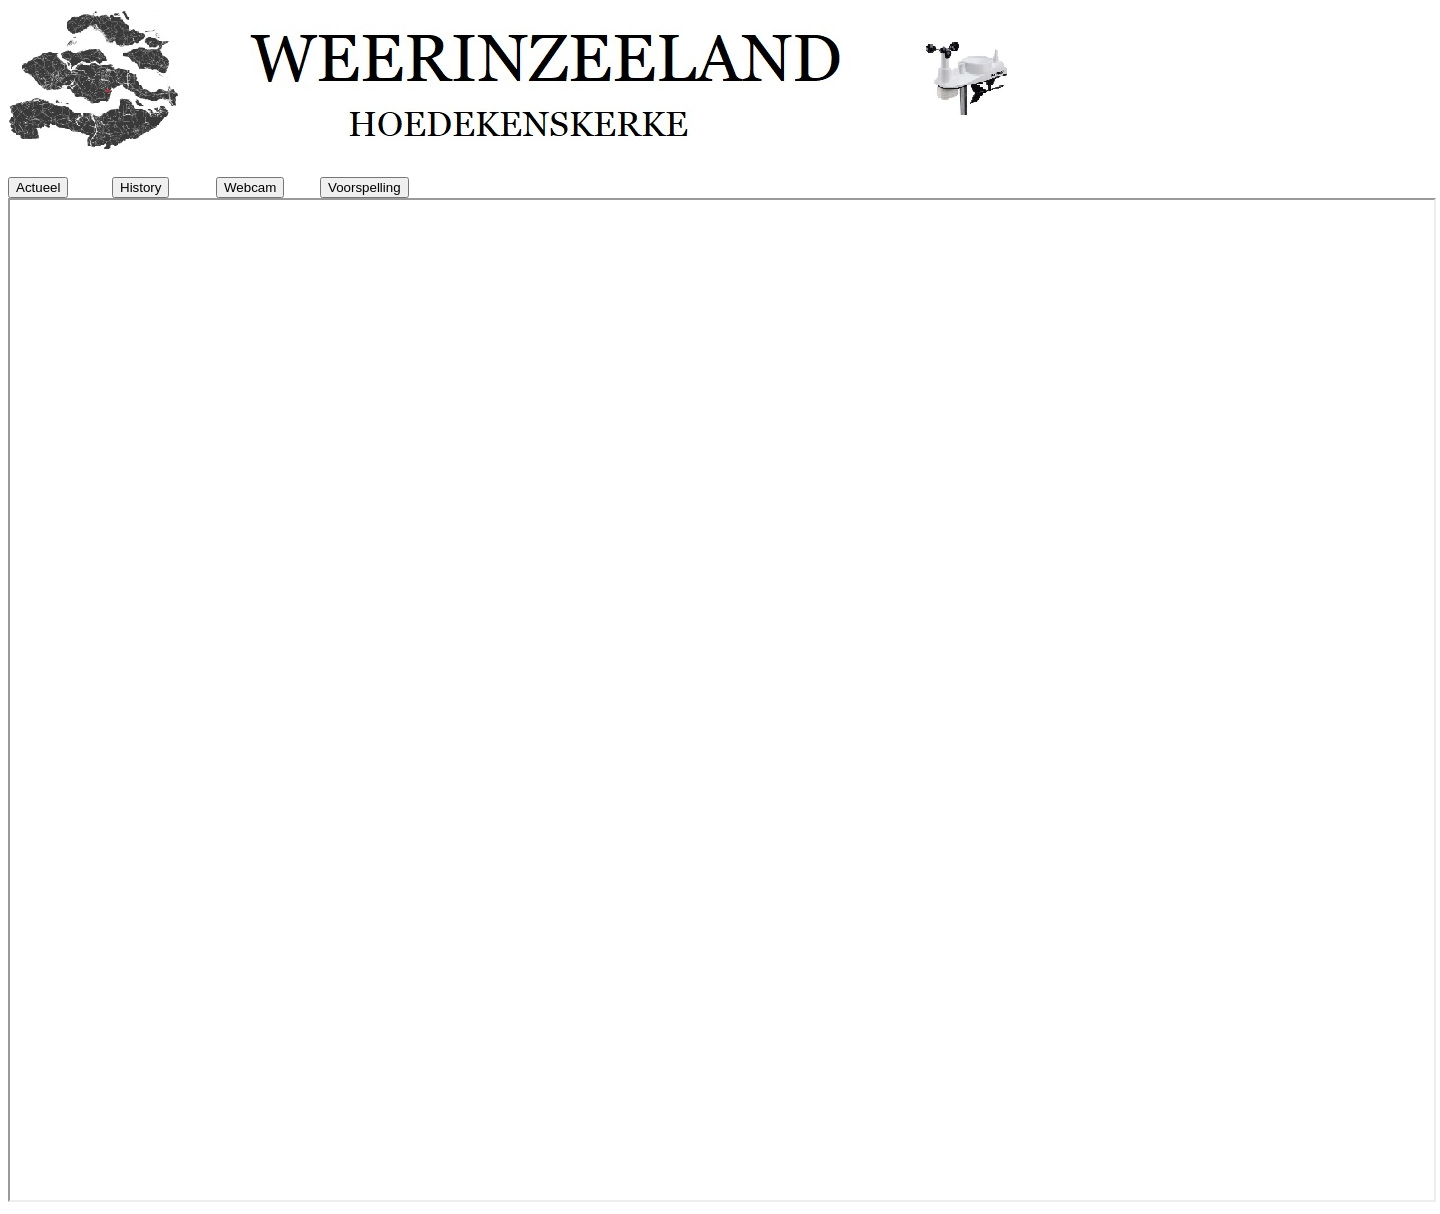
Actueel (38, 187)
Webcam (250, 187)
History (140, 187)
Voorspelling (364, 187)
